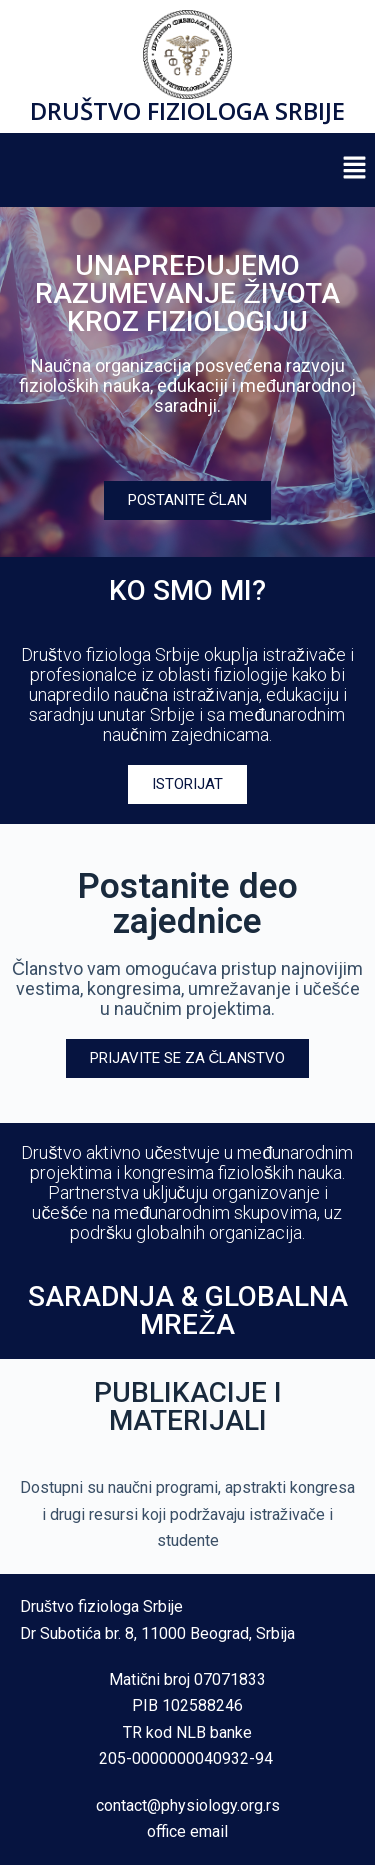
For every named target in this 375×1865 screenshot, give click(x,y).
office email (187, 1831)
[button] (355, 170)
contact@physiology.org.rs (188, 1805)
